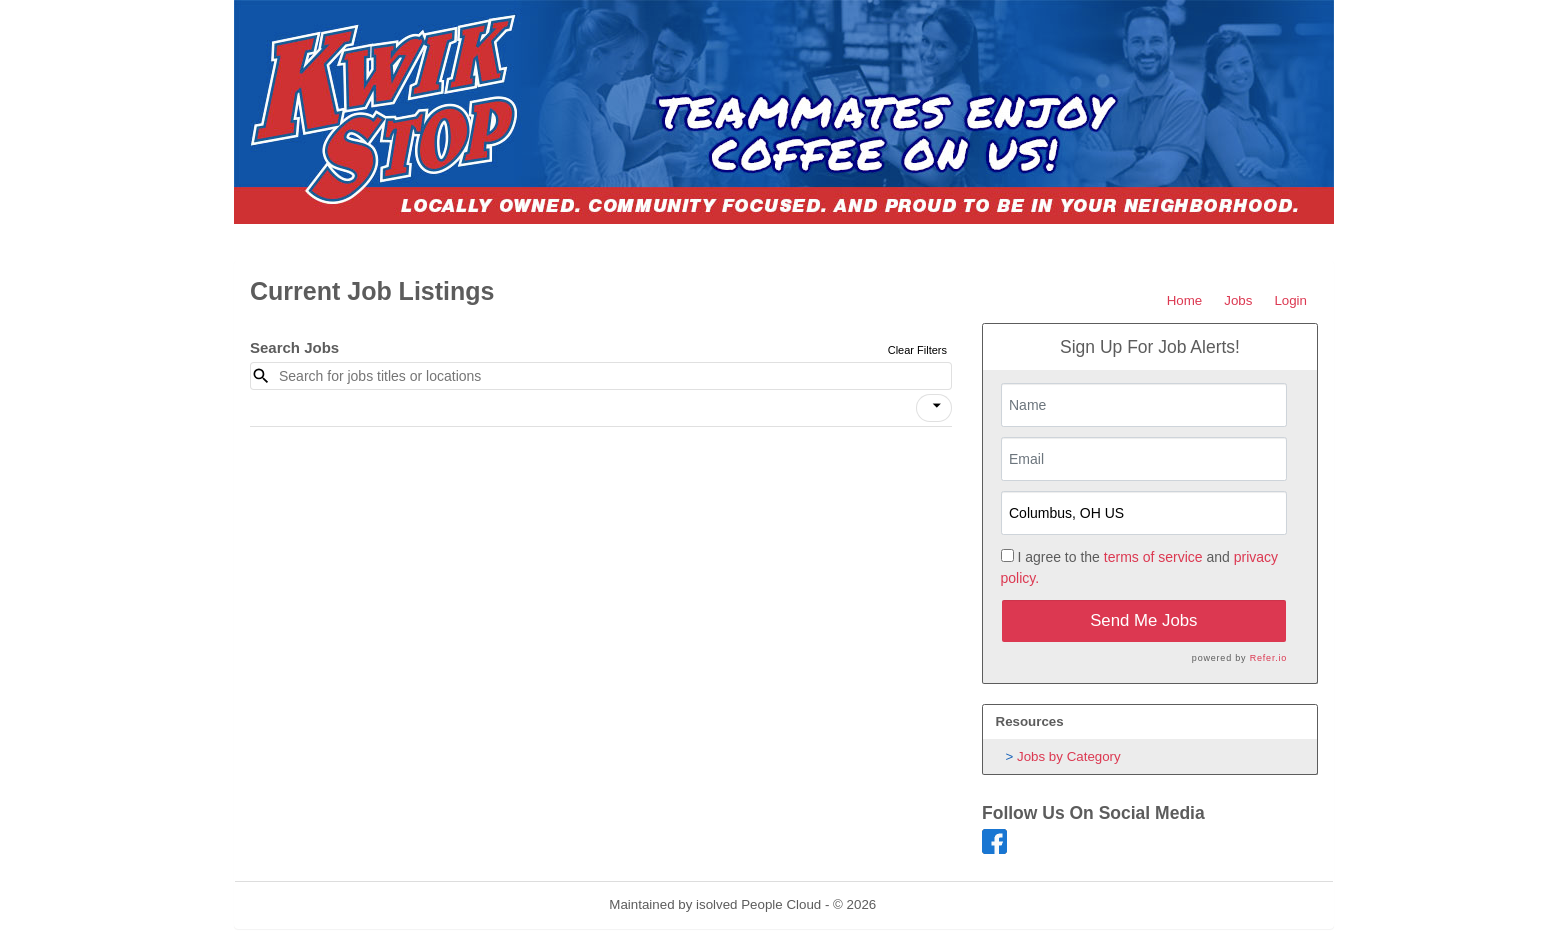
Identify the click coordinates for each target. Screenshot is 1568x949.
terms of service (1153, 557)
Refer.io (1268, 658)
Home (1185, 300)
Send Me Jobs (1143, 620)
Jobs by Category (1069, 756)
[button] (934, 408)
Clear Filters (917, 350)
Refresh (935, 904)
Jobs (1238, 300)
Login (1290, 300)
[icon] (937, 406)
